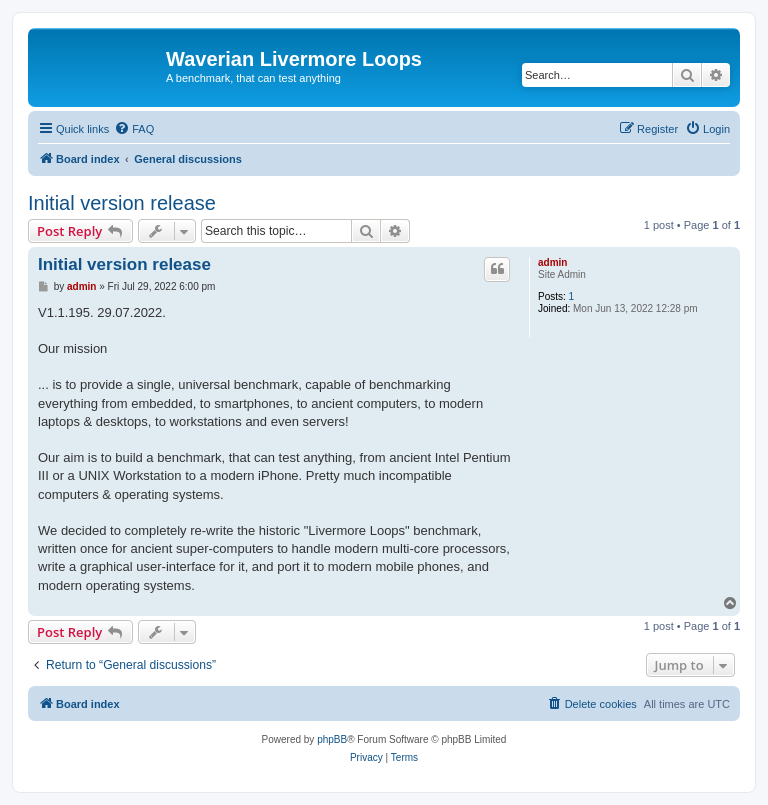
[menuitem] (134, 129)
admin (552, 262)
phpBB (332, 739)
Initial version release (122, 203)
